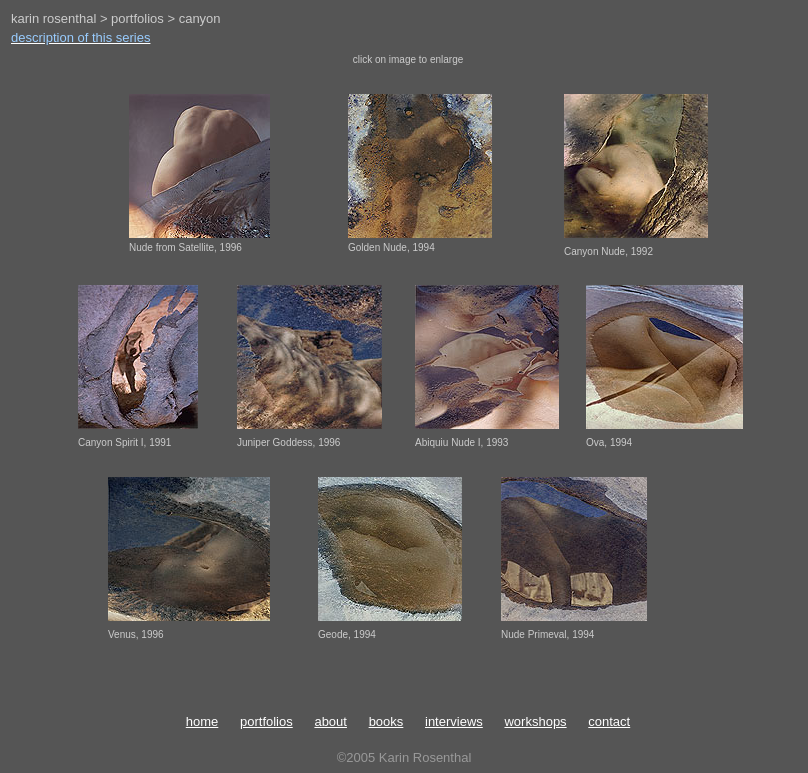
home (202, 721)
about (330, 721)
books (386, 721)
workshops (535, 721)
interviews (454, 721)
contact (609, 721)
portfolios (266, 721)
